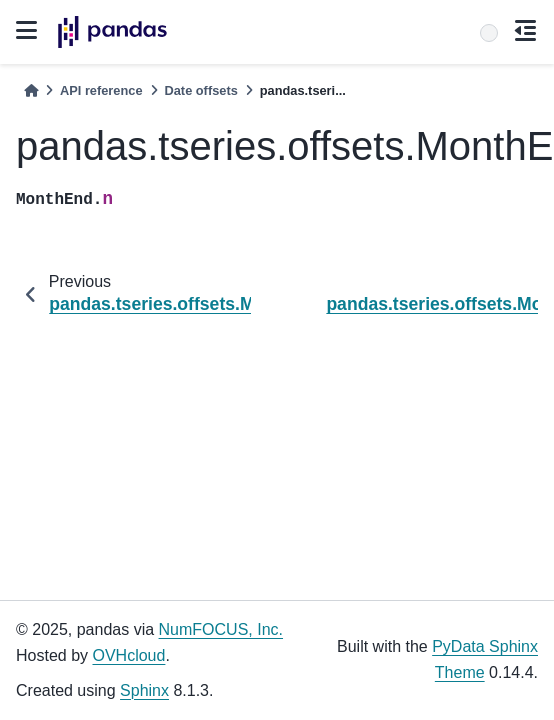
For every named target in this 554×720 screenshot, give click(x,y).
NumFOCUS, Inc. (221, 629)
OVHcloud (128, 655)
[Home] (31, 90)
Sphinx (144, 690)
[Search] (489, 33)
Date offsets (201, 90)
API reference (101, 90)
